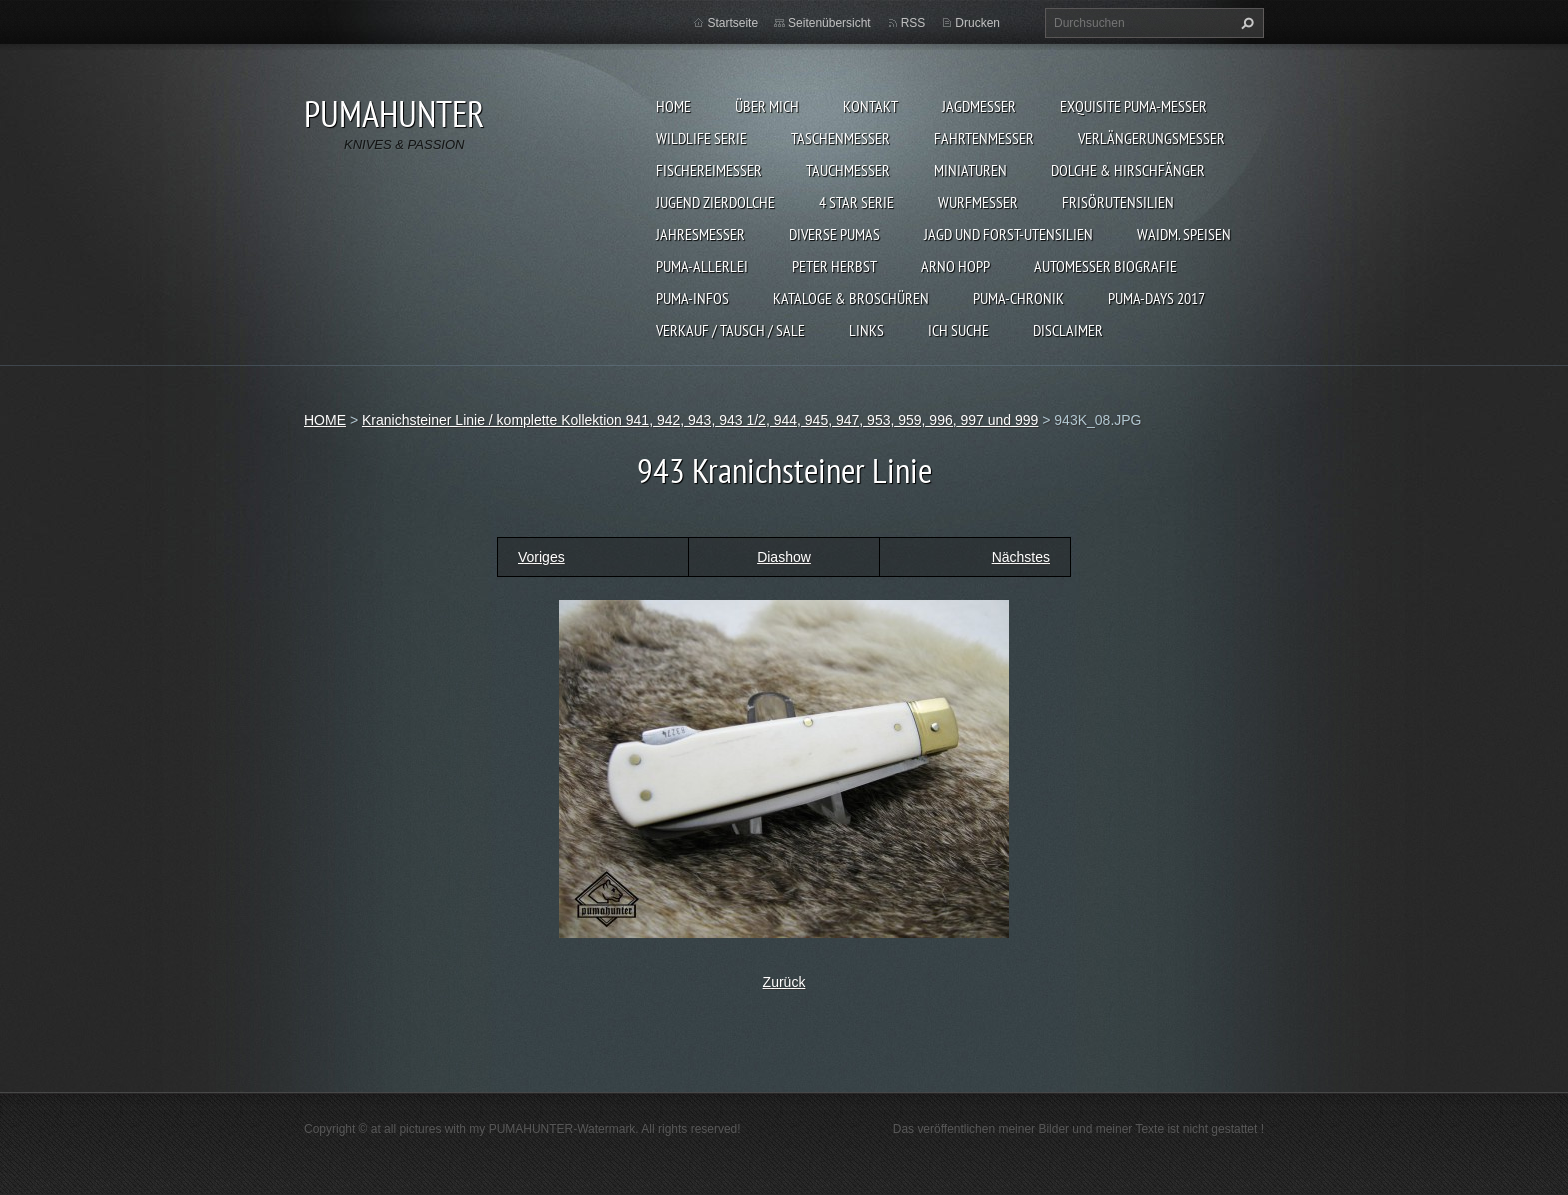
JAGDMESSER (979, 106)
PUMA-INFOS (692, 298)
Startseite (732, 23)
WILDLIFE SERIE (701, 138)
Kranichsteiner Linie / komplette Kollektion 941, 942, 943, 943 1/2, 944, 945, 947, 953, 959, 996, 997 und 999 (700, 420)
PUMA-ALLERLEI (702, 266)
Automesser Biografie (1105, 266)
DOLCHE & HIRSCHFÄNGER (1128, 170)
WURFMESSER (978, 202)
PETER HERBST (834, 266)
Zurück (784, 982)
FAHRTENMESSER (984, 138)
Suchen (1245, 23)
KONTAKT (870, 106)
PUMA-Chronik (1018, 298)
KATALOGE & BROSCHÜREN (851, 298)
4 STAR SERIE (856, 202)
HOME (673, 106)
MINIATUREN (970, 170)
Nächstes (1021, 557)
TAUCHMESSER (848, 170)
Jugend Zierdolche (715, 202)
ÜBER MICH (767, 106)
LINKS (866, 330)
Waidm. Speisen (1184, 234)
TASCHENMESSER (840, 138)
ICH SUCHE (958, 330)
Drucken (977, 23)
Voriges (541, 557)
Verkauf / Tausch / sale (730, 330)
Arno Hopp (955, 266)
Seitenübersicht (829, 23)
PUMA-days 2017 (1156, 298)
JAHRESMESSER (700, 234)
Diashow (784, 557)
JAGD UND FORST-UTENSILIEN (1008, 234)
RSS (913, 23)
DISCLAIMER (1068, 330)
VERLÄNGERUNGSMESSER (1151, 138)
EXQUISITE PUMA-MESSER (1133, 106)
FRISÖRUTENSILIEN (1118, 202)
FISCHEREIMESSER (709, 170)
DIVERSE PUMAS (834, 234)
